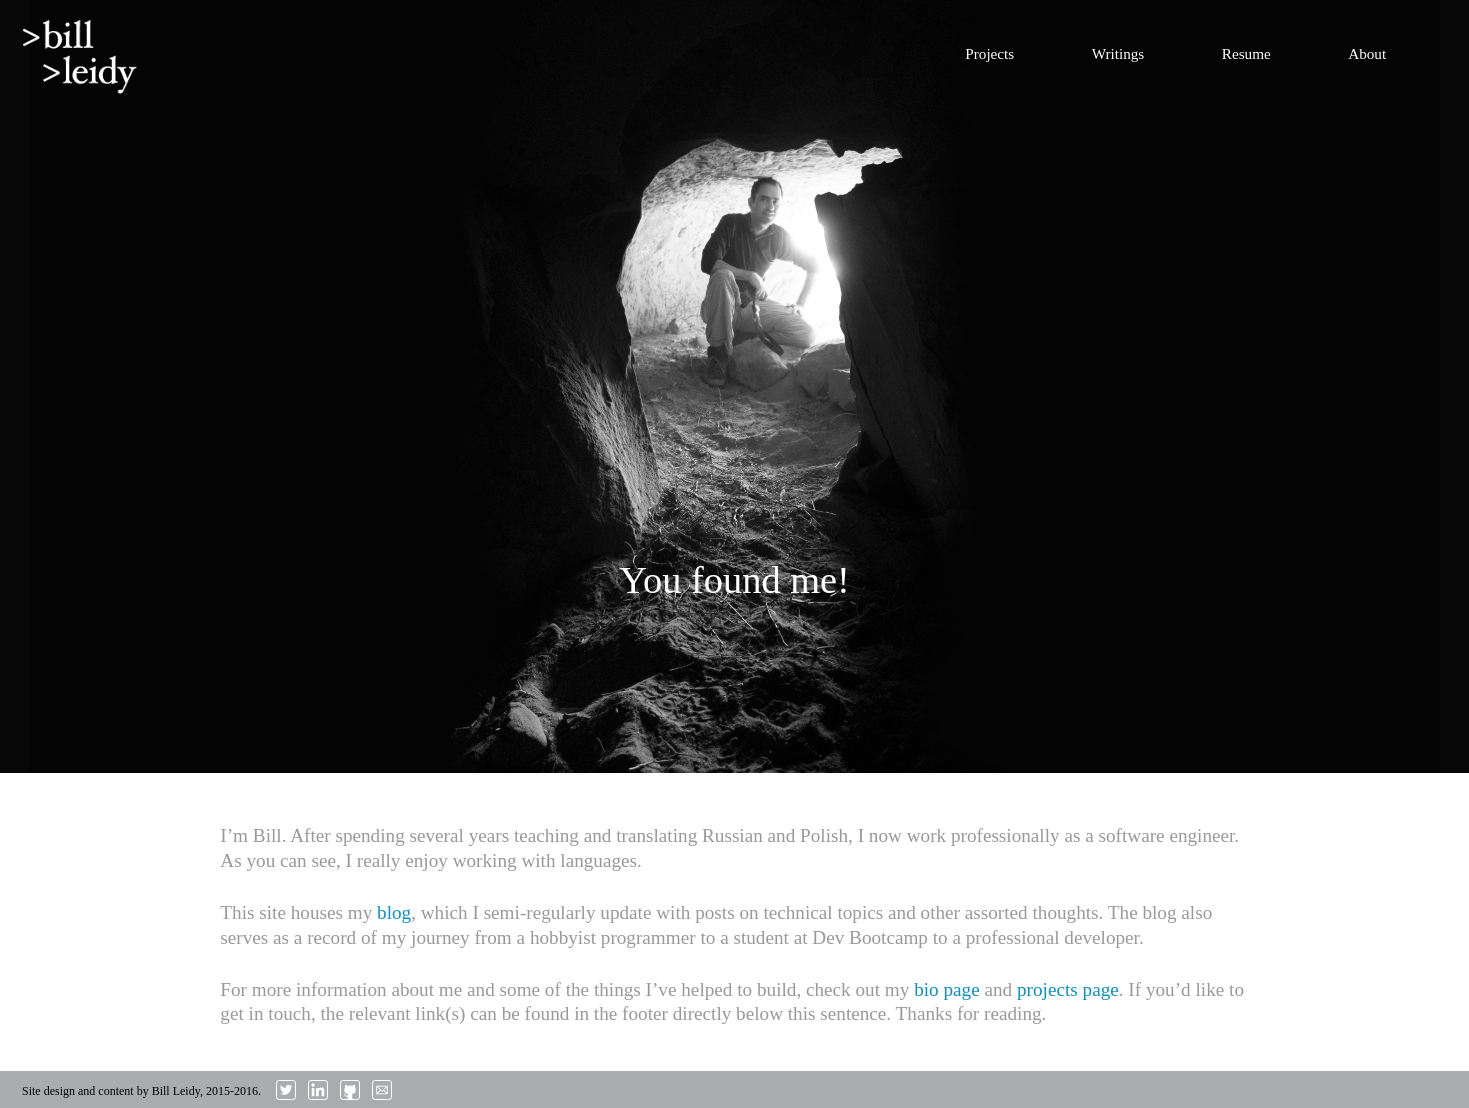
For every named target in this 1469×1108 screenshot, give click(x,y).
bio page (947, 989)
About (1367, 53)
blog (394, 912)
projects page (1068, 989)
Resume (1246, 53)
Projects (989, 53)
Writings (1118, 53)
